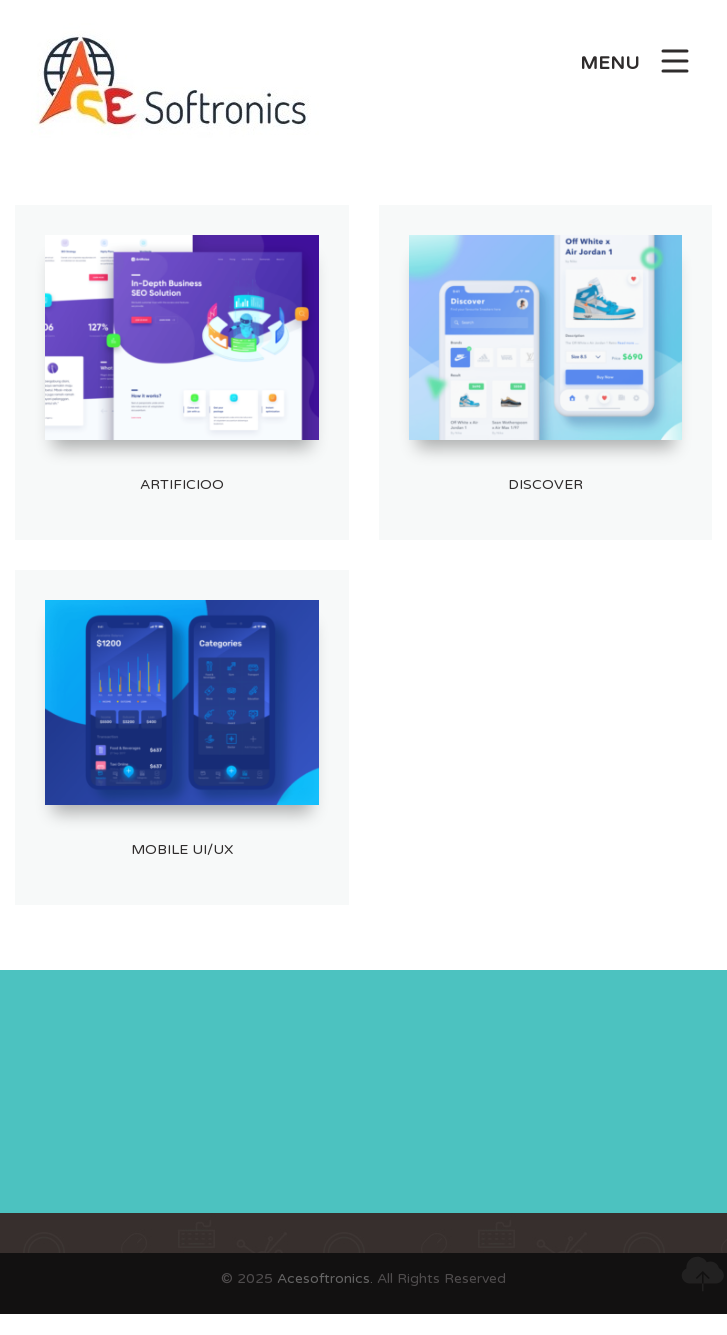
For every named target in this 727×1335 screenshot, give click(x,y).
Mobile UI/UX (182, 849)
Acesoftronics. (325, 1278)
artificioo (182, 484)
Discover (545, 484)
